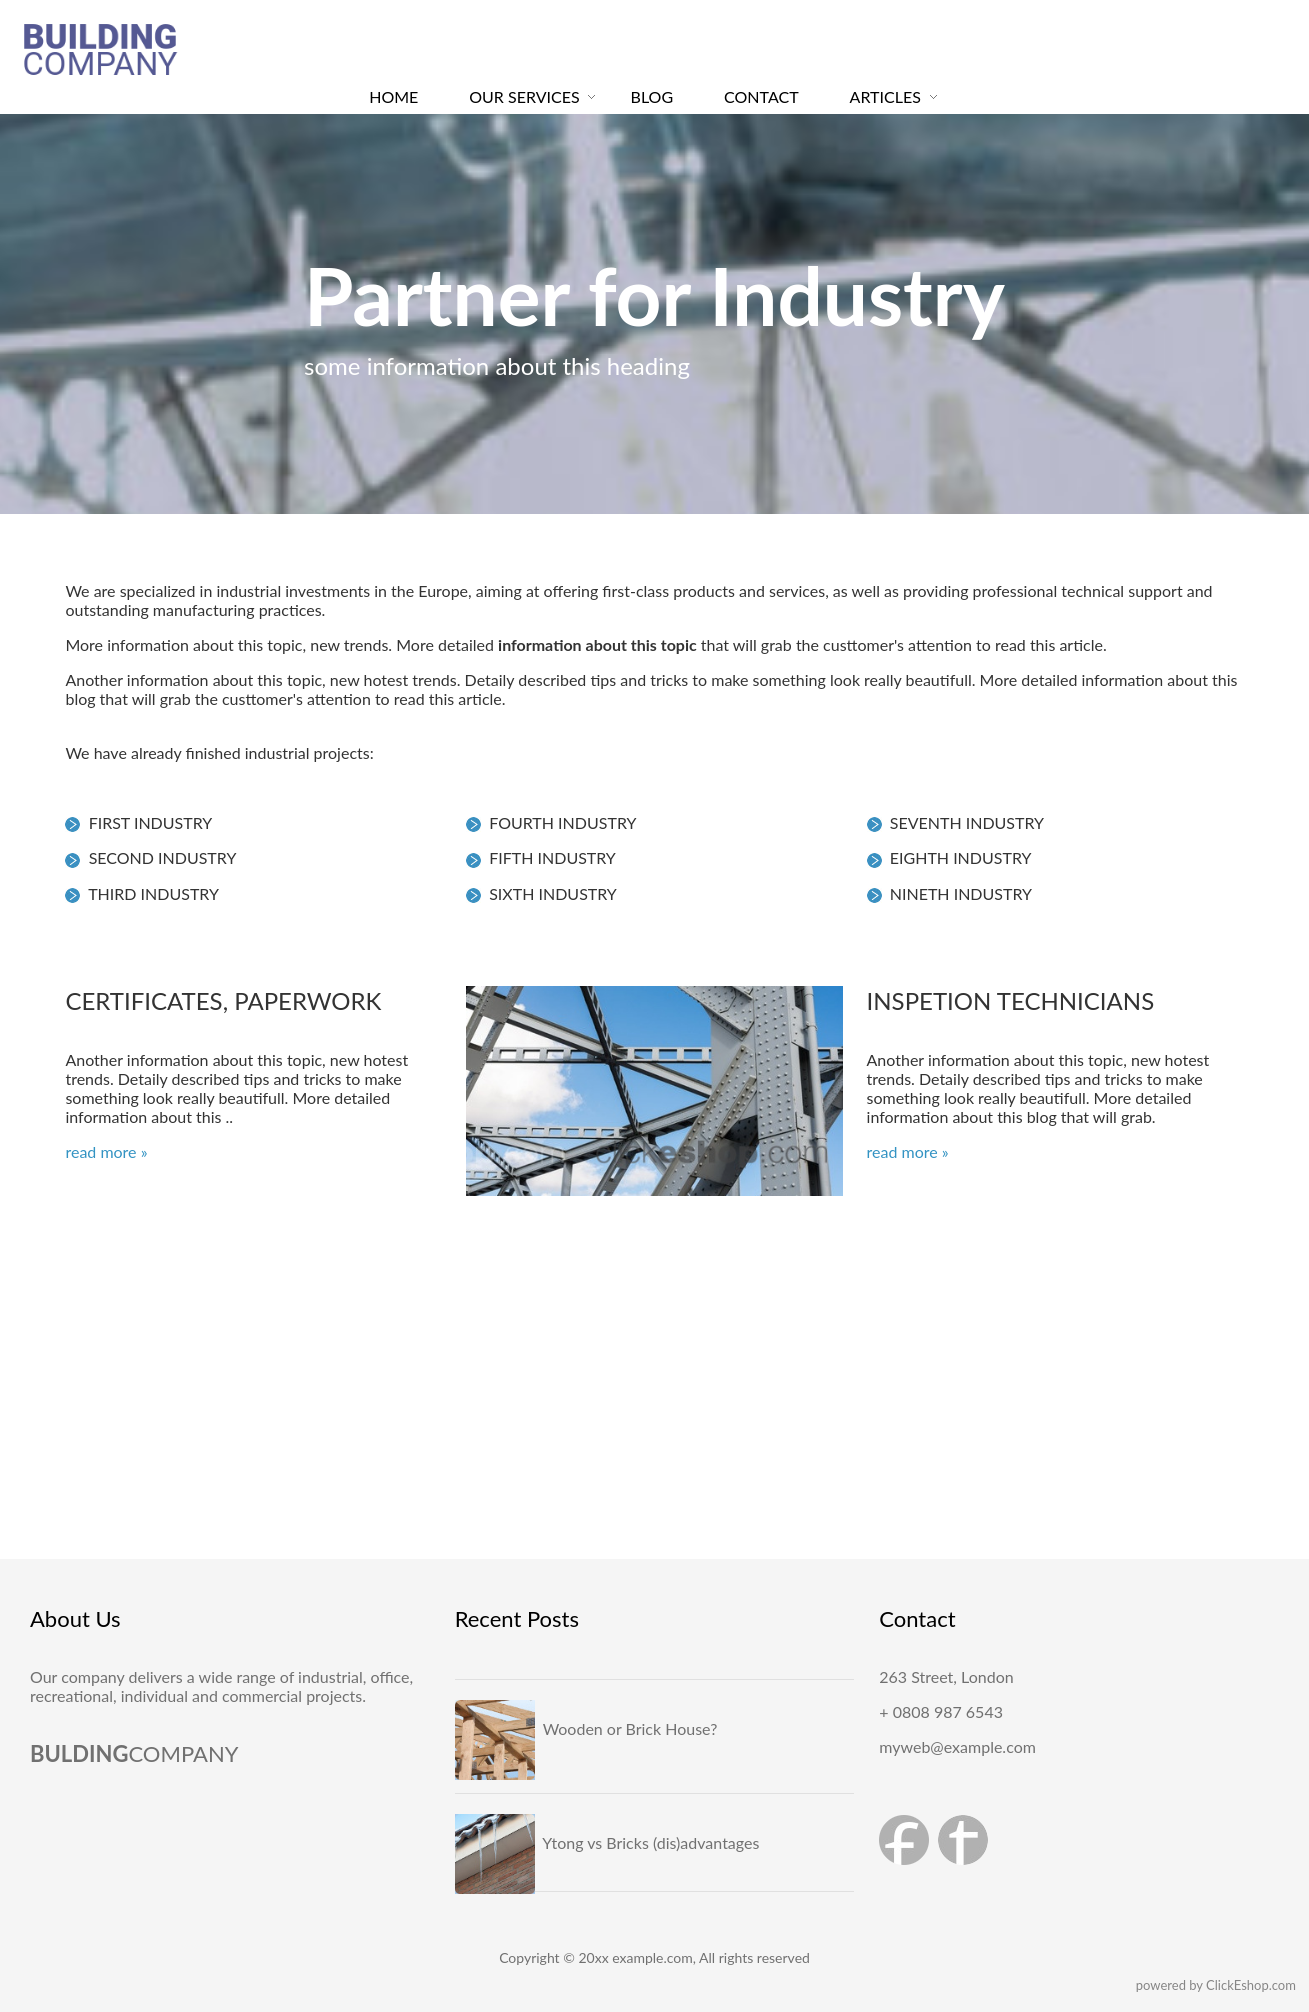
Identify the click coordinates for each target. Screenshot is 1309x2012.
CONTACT (761, 96)
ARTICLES (885, 96)
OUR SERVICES (524, 96)
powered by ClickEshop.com (1216, 1985)
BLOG (652, 96)
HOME (393, 96)
